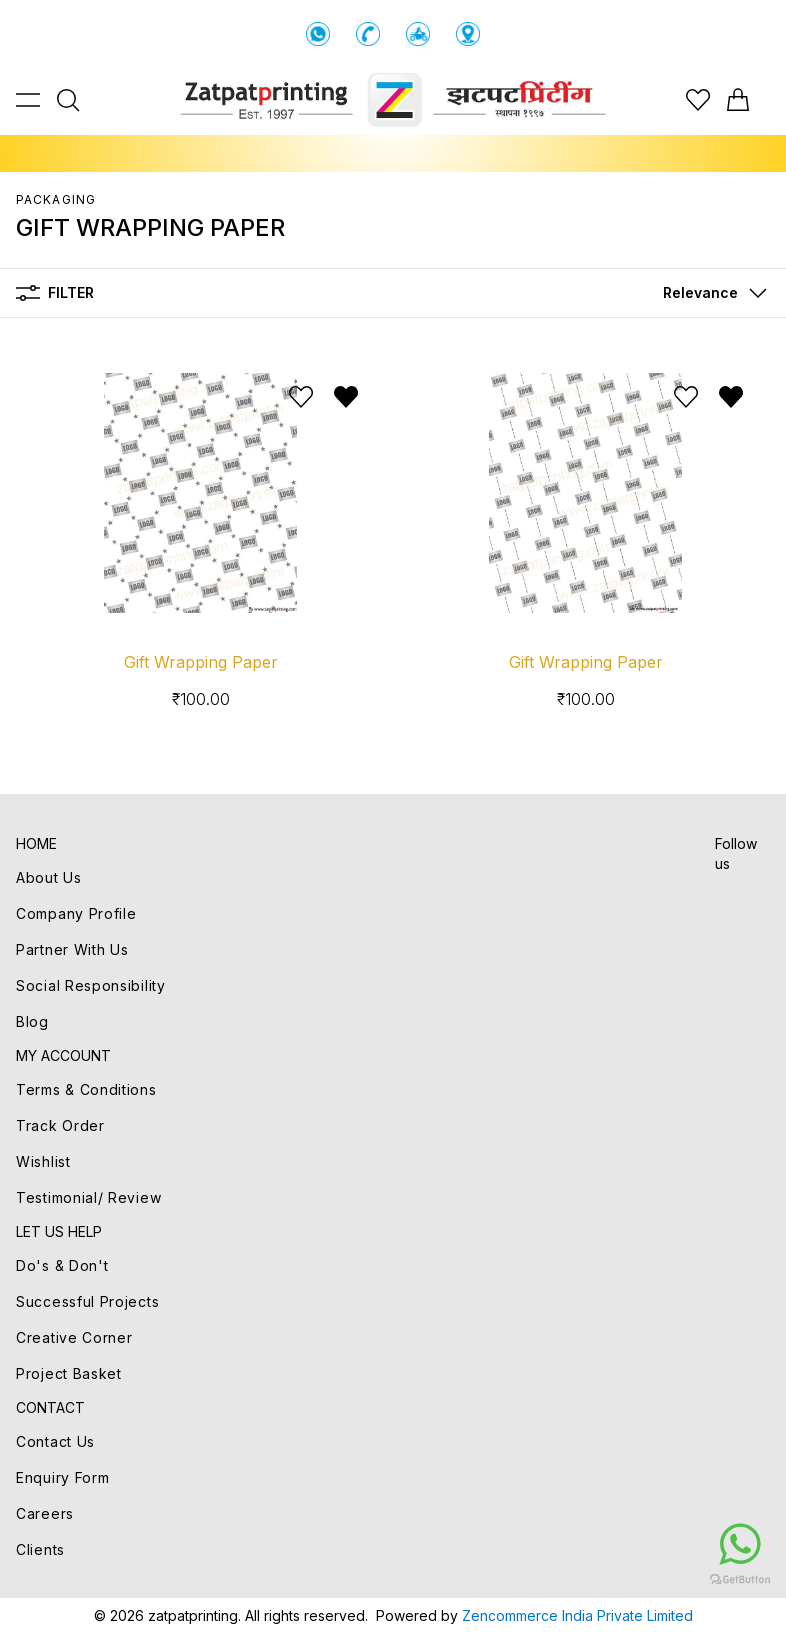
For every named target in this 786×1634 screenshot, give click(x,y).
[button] (710, 293)
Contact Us (55, 1441)
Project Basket (69, 1373)
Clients (40, 1549)
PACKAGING (56, 199)
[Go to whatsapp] (620, 1544)
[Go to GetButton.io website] (620, 1579)
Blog (32, 1021)
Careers (45, 1513)
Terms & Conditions (86, 1089)
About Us (49, 877)
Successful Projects (87, 1301)
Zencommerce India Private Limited (577, 1615)
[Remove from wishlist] (346, 397)
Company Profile (76, 913)
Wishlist (43, 1161)
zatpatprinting (193, 1615)
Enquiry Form (62, 1477)
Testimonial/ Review (88, 1197)
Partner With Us (72, 949)
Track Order (60, 1125)
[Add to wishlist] (301, 397)
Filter (55, 293)
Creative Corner (74, 1337)
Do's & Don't (62, 1265)
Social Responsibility (91, 985)
